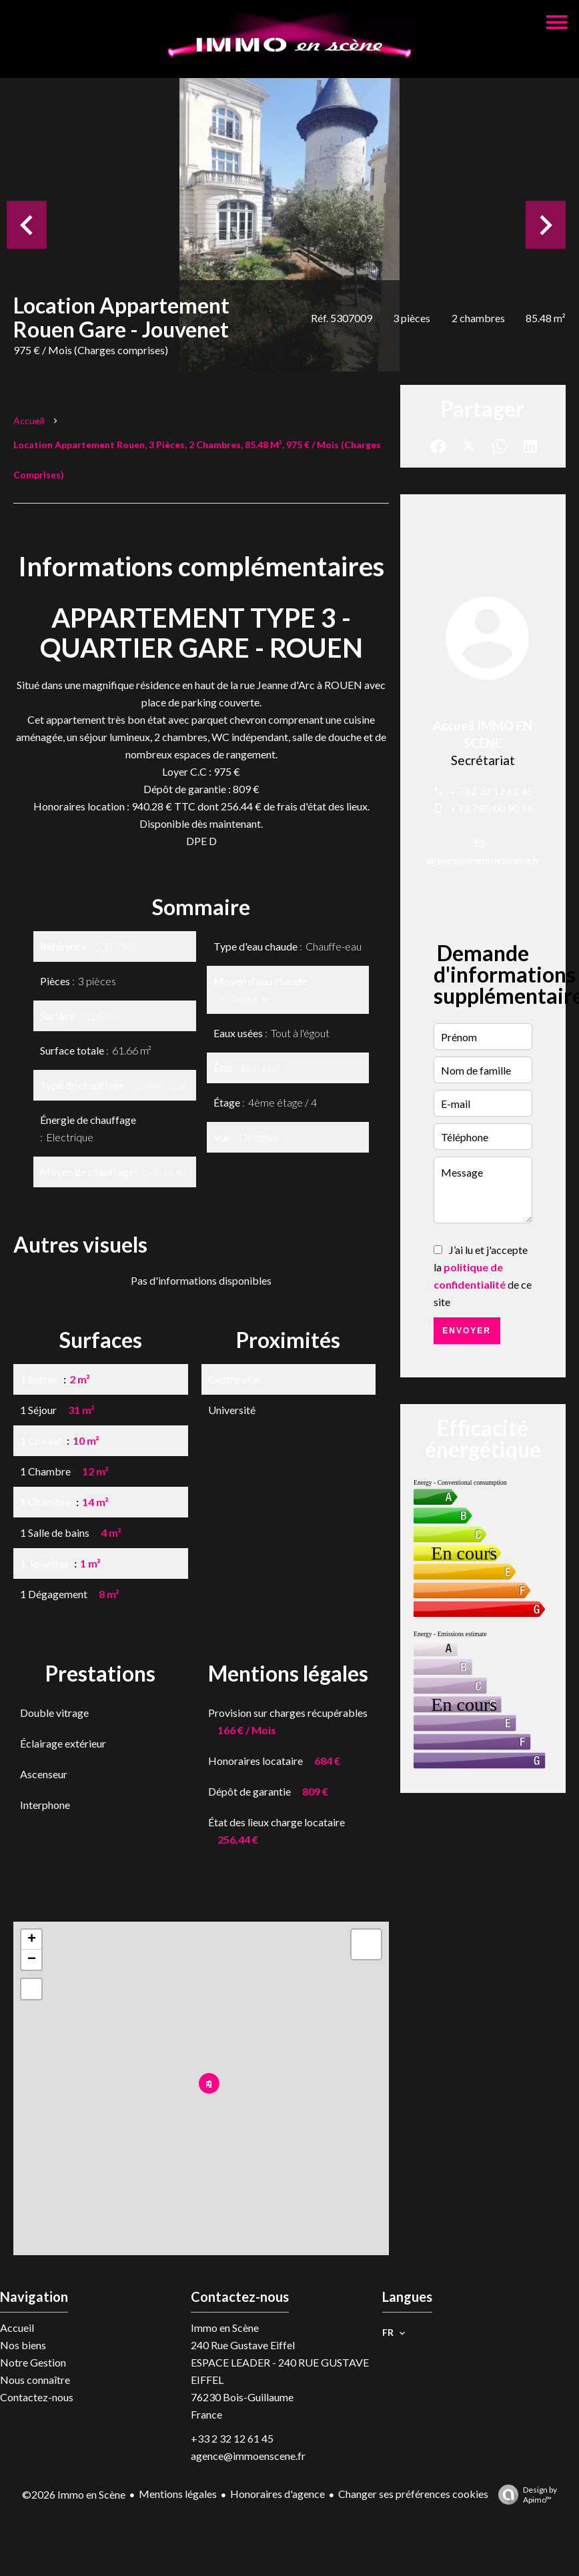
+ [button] (31, 1940)
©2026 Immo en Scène (73, 2494)
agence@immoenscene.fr (483, 860)
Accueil (28, 420)
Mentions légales (178, 2493)
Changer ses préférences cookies (413, 2493)
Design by (524, 2495)
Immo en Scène (225, 2327)
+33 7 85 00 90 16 (491, 808)
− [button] (31, 1960)
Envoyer (466, 1330)
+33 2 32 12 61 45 (491, 790)
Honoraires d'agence (277, 2493)
